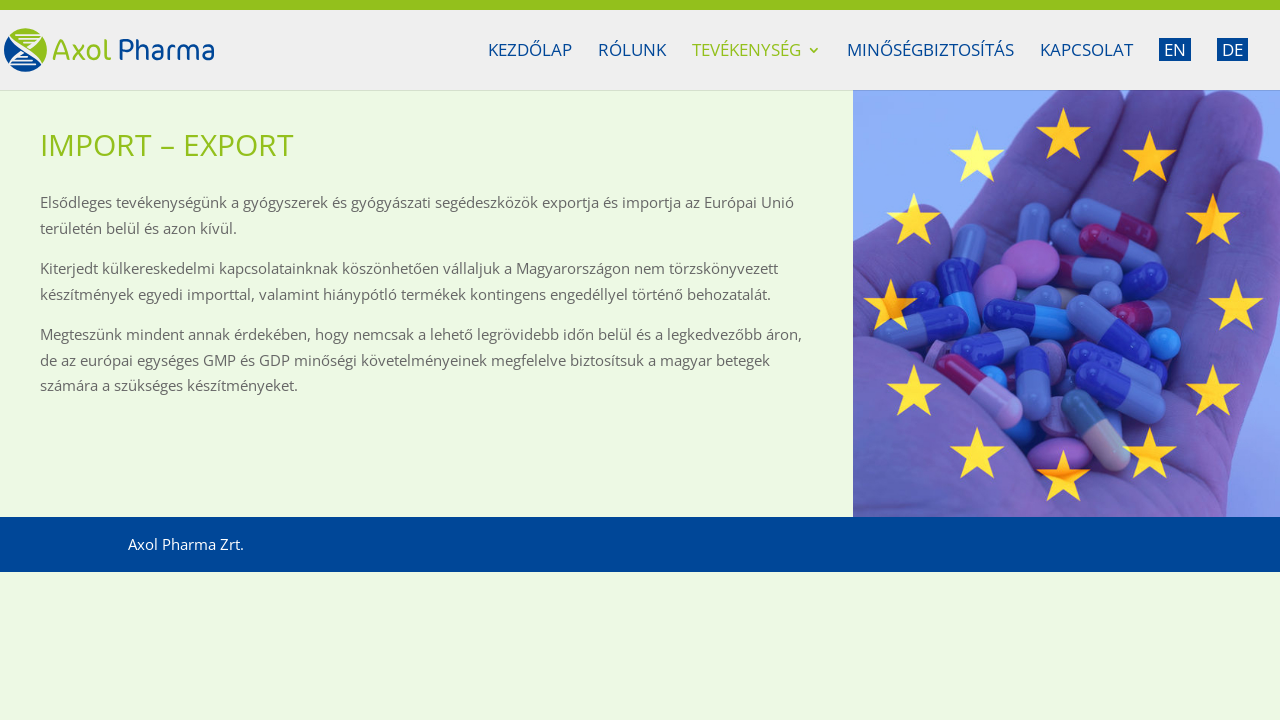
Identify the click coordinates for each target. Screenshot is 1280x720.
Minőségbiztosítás (930, 52)
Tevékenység (746, 52)
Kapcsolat (1086, 52)
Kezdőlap (530, 52)
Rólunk (632, 52)
